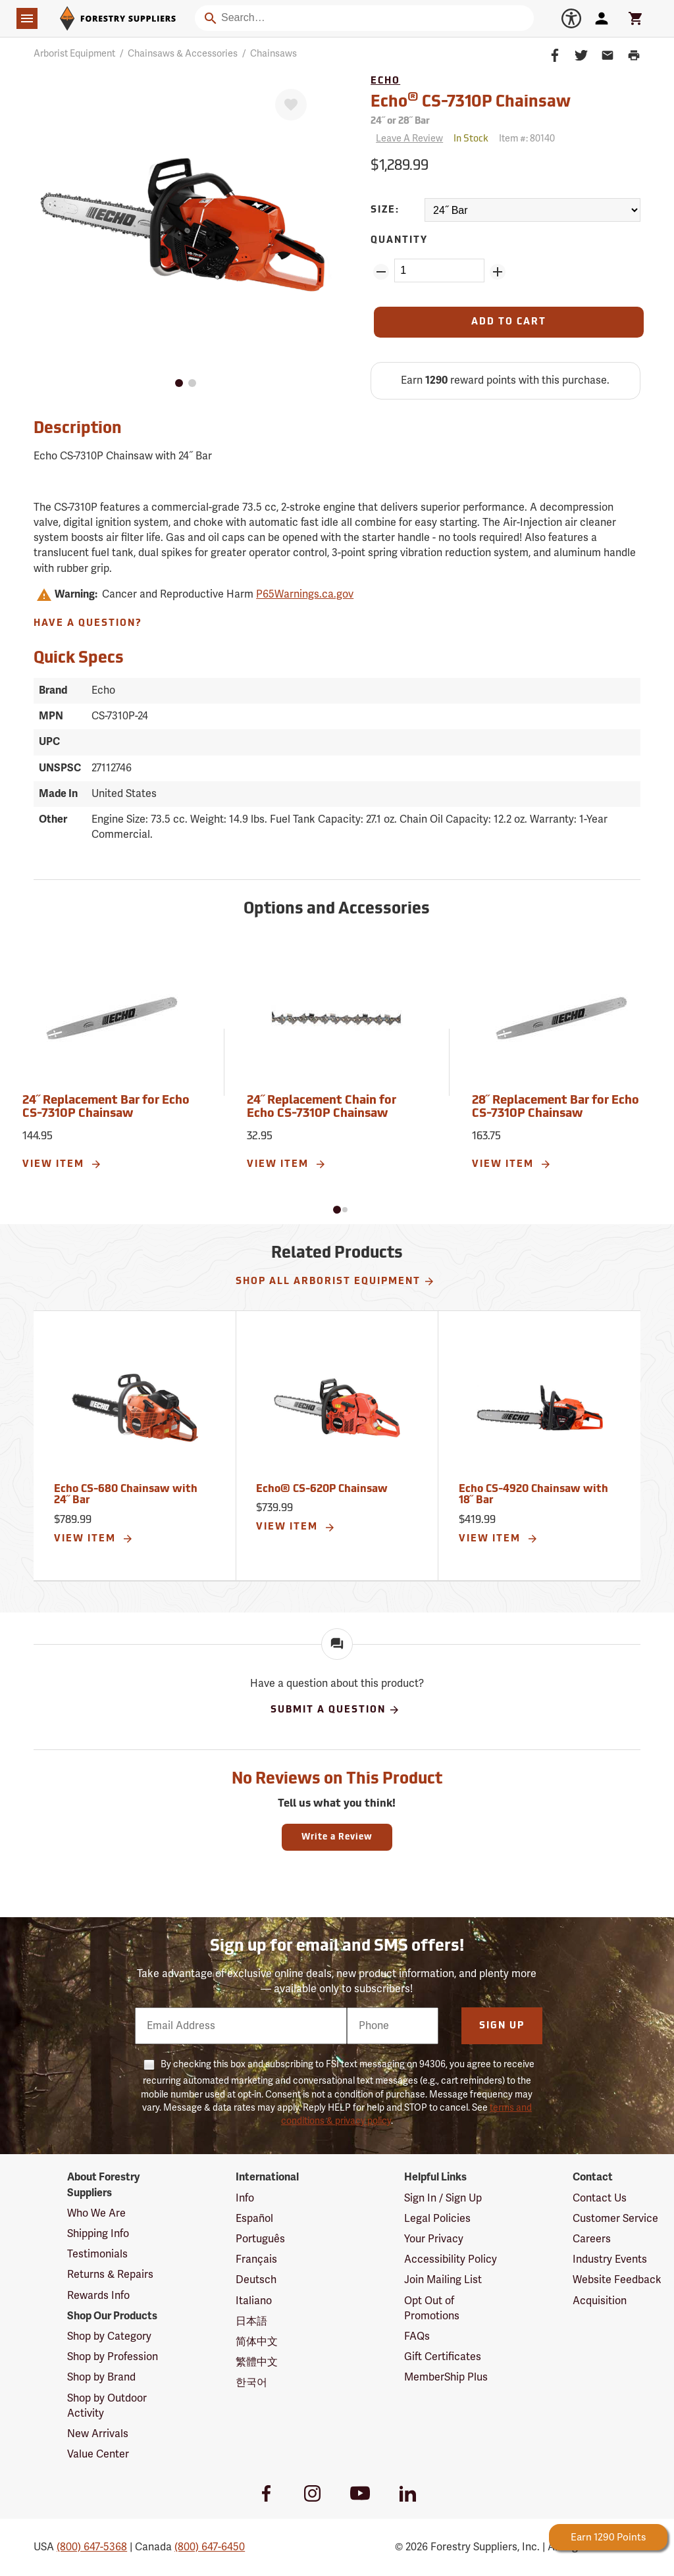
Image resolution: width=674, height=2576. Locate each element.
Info (245, 2198)
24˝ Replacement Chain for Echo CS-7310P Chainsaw (321, 1107)
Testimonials (97, 2254)
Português (260, 2239)
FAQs (417, 2336)
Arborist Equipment (74, 53)
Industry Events (610, 2259)
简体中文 (257, 2341)
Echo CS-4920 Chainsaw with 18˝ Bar (533, 1495)
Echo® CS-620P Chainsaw (322, 1489)
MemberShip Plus (446, 2377)
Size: (385, 210)
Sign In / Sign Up (443, 2198)
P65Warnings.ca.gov (304, 594)
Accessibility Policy (450, 2259)
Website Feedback (617, 2279)
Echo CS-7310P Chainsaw (471, 101)
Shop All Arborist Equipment (335, 1281)
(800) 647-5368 (92, 2547)
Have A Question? (88, 624)
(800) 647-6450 (209, 2547)
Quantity (399, 240)
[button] (337, 1210)
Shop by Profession (112, 2356)
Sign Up (502, 2026)
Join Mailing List (443, 2279)
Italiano (254, 2300)
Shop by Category (109, 2336)
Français (256, 2259)
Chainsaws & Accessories (183, 53)
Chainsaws (273, 53)
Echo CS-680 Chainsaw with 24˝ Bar (125, 1495)
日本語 (251, 2321)
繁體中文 (257, 2362)
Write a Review (337, 1837)
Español (254, 2218)
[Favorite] (291, 104)
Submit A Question (335, 1710)
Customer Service (615, 2218)
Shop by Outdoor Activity (107, 2406)
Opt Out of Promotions (431, 2308)
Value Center (98, 2454)
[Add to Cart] (509, 322)
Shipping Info (98, 2233)
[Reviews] (407, 139)
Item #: (527, 138)
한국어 (251, 2382)
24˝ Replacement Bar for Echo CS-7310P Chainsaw (106, 1107)
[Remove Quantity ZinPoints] (381, 272)
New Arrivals (97, 2433)
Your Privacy (433, 2239)
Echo (385, 81)
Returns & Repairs (110, 2274)
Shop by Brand (101, 2377)
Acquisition (600, 2300)
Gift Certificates (442, 2356)
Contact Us (600, 2198)
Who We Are (96, 2213)
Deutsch (256, 2279)
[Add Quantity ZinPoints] (497, 272)
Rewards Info (98, 2295)
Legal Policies (437, 2218)
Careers (592, 2239)
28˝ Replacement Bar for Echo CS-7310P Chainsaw (555, 1107)
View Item (62, 1164)
